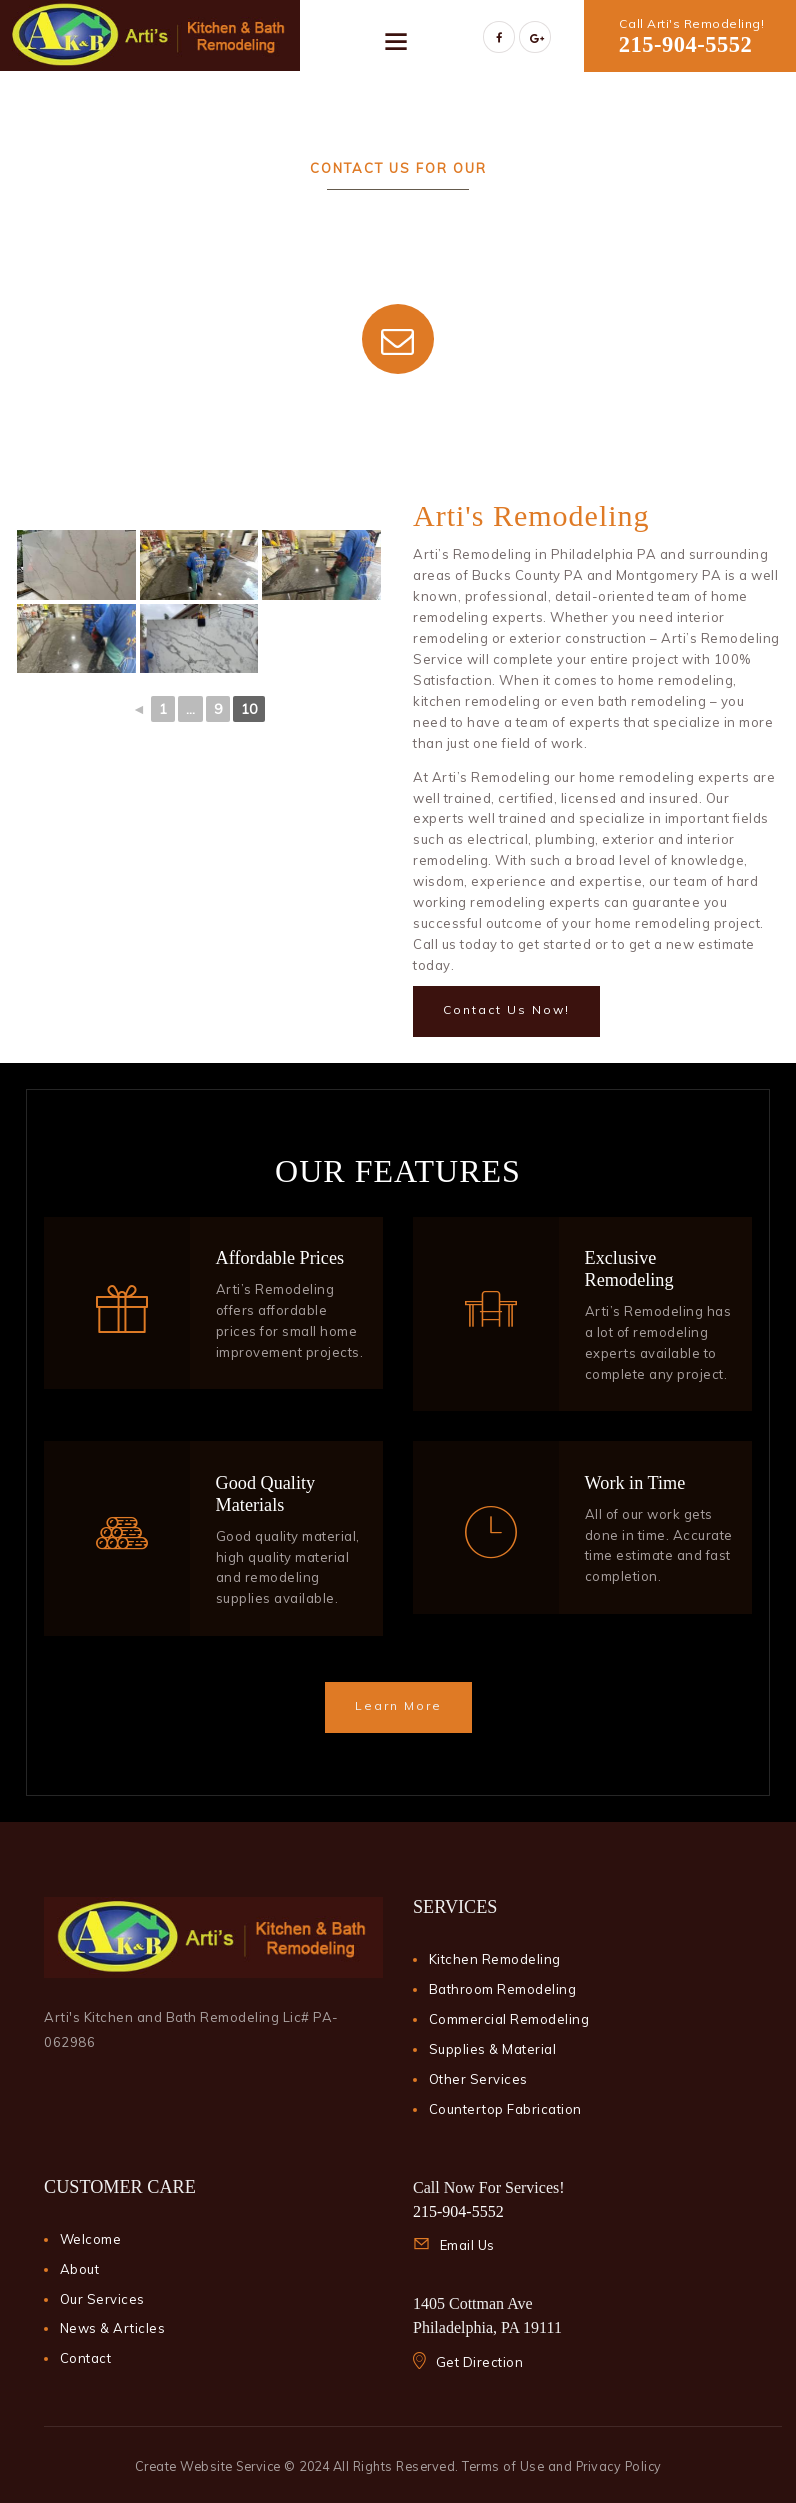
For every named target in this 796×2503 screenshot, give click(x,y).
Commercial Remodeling (509, 2019)
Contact (86, 2358)
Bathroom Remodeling (503, 1989)
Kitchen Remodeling (495, 1959)
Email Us (467, 2245)
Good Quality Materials (266, 1494)
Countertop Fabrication (505, 2109)
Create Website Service (208, 2466)
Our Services (102, 2299)
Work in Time (635, 1483)
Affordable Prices (280, 1258)
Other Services (478, 2079)
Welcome (91, 2239)
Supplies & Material (493, 2049)
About (80, 2269)
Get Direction (480, 2362)
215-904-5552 (686, 44)
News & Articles (113, 2328)
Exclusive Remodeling (629, 1269)
